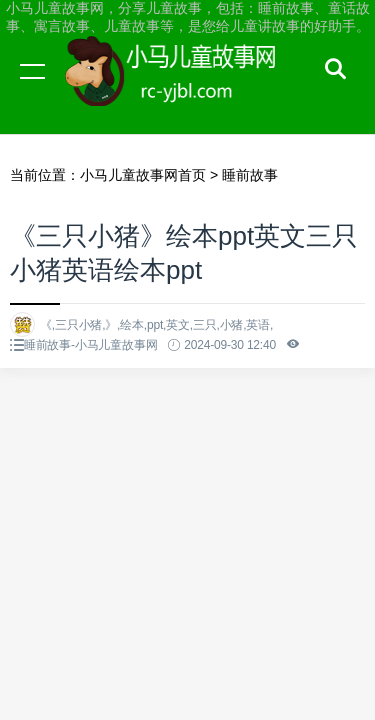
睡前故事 (250, 175)
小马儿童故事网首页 (143, 175)
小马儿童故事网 (190, 90)
